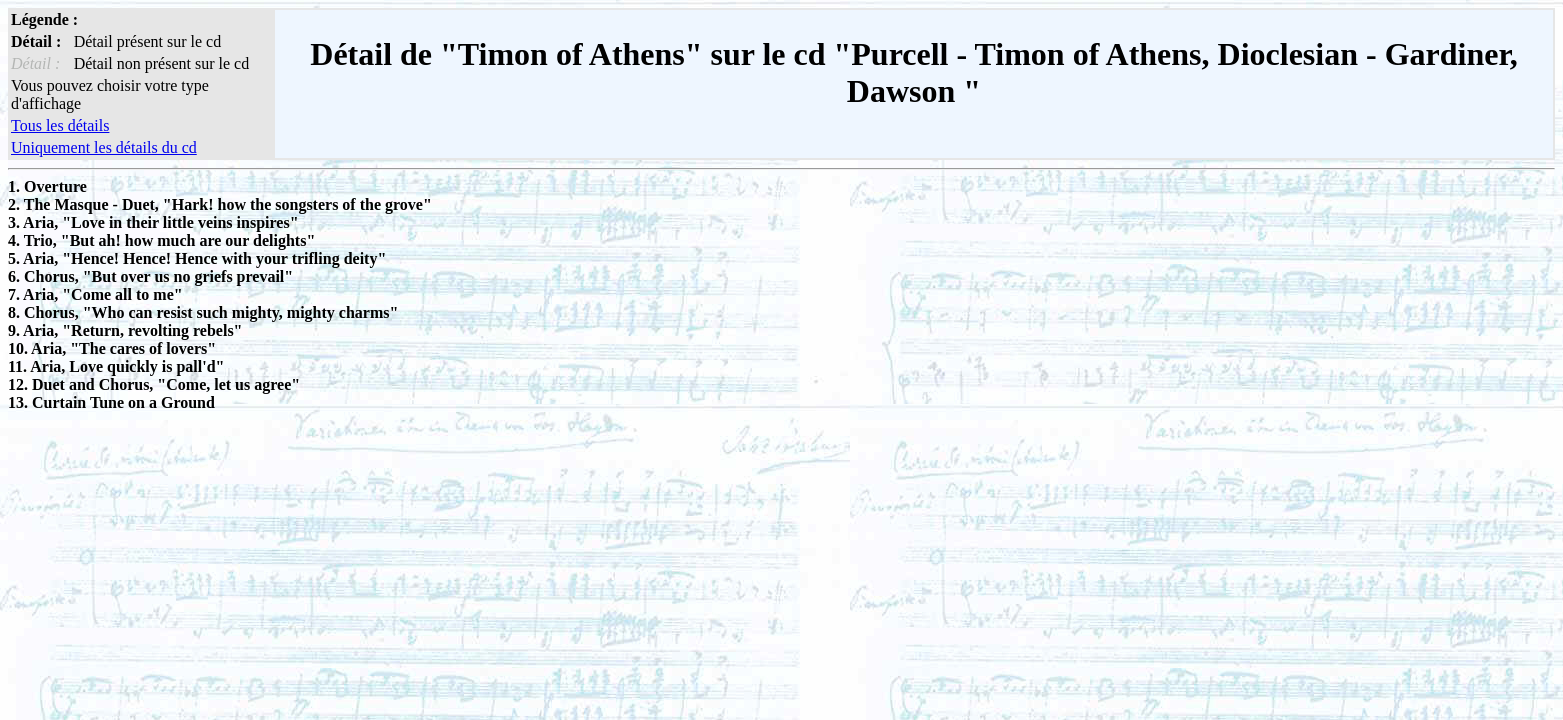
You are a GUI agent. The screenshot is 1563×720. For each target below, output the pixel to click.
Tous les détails (60, 125)
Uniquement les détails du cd (104, 147)
